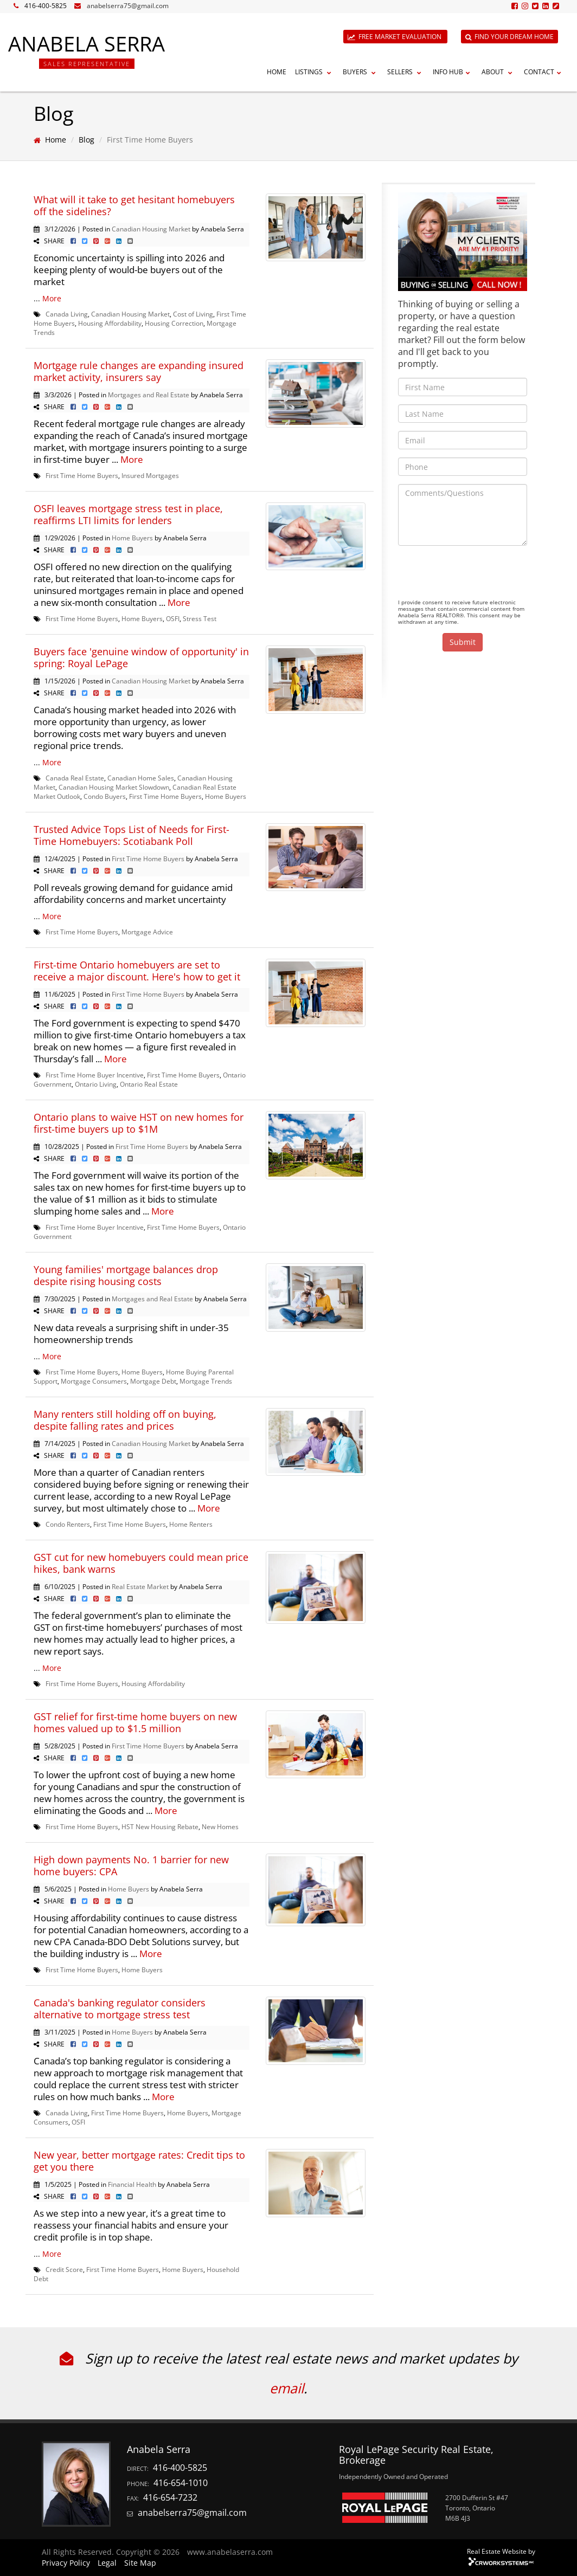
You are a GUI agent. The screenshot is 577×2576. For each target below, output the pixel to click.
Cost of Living (193, 313)
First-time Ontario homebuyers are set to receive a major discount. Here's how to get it (137, 970)
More (51, 298)
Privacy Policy (66, 2563)
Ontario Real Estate (149, 1084)
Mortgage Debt (153, 1381)
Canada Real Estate (75, 777)
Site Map (140, 2563)
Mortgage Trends (205, 1381)
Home (276, 71)
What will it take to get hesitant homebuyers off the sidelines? (134, 205)
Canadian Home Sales (140, 777)
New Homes (220, 1826)
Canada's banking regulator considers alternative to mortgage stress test (120, 2008)
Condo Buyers (105, 796)
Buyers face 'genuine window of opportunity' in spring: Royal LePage (141, 657)
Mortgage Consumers (94, 1381)
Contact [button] (544, 71)
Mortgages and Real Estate (148, 394)
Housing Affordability (110, 323)
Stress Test (199, 618)
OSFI (172, 618)
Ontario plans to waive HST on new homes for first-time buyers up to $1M (138, 1123)
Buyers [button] (361, 71)
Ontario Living (96, 1084)
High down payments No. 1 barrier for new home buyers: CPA (131, 1865)
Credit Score (64, 2269)
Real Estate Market (140, 1586)
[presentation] (480, 575)
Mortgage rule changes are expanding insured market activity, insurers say (138, 371)
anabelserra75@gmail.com (128, 5)
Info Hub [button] (453, 71)
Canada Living (67, 313)
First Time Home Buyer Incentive (95, 1074)
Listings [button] (314, 71)
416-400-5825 (45, 5)
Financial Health (132, 2184)
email (287, 2388)
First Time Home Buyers (82, 475)
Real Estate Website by (501, 2551)
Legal (107, 2563)
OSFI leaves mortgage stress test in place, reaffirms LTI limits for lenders (128, 514)
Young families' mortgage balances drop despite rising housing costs (126, 1275)
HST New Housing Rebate (159, 1826)
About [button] (498, 71)
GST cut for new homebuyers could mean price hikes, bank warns (141, 1563)
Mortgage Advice (147, 931)
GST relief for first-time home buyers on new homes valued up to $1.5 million (135, 1722)
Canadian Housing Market (151, 228)
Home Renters (191, 1524)
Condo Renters (68, 1524)
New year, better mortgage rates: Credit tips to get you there (139, 2160)
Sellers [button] (405, 71)
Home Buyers (132, 537)
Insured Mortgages (150, 475)
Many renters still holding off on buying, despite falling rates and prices (125, 1420)
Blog (86, 139)
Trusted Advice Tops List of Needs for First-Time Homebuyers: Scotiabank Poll (131, 835)
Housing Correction (174, 323)
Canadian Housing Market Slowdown (114, 787)
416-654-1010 (180, 2483)
